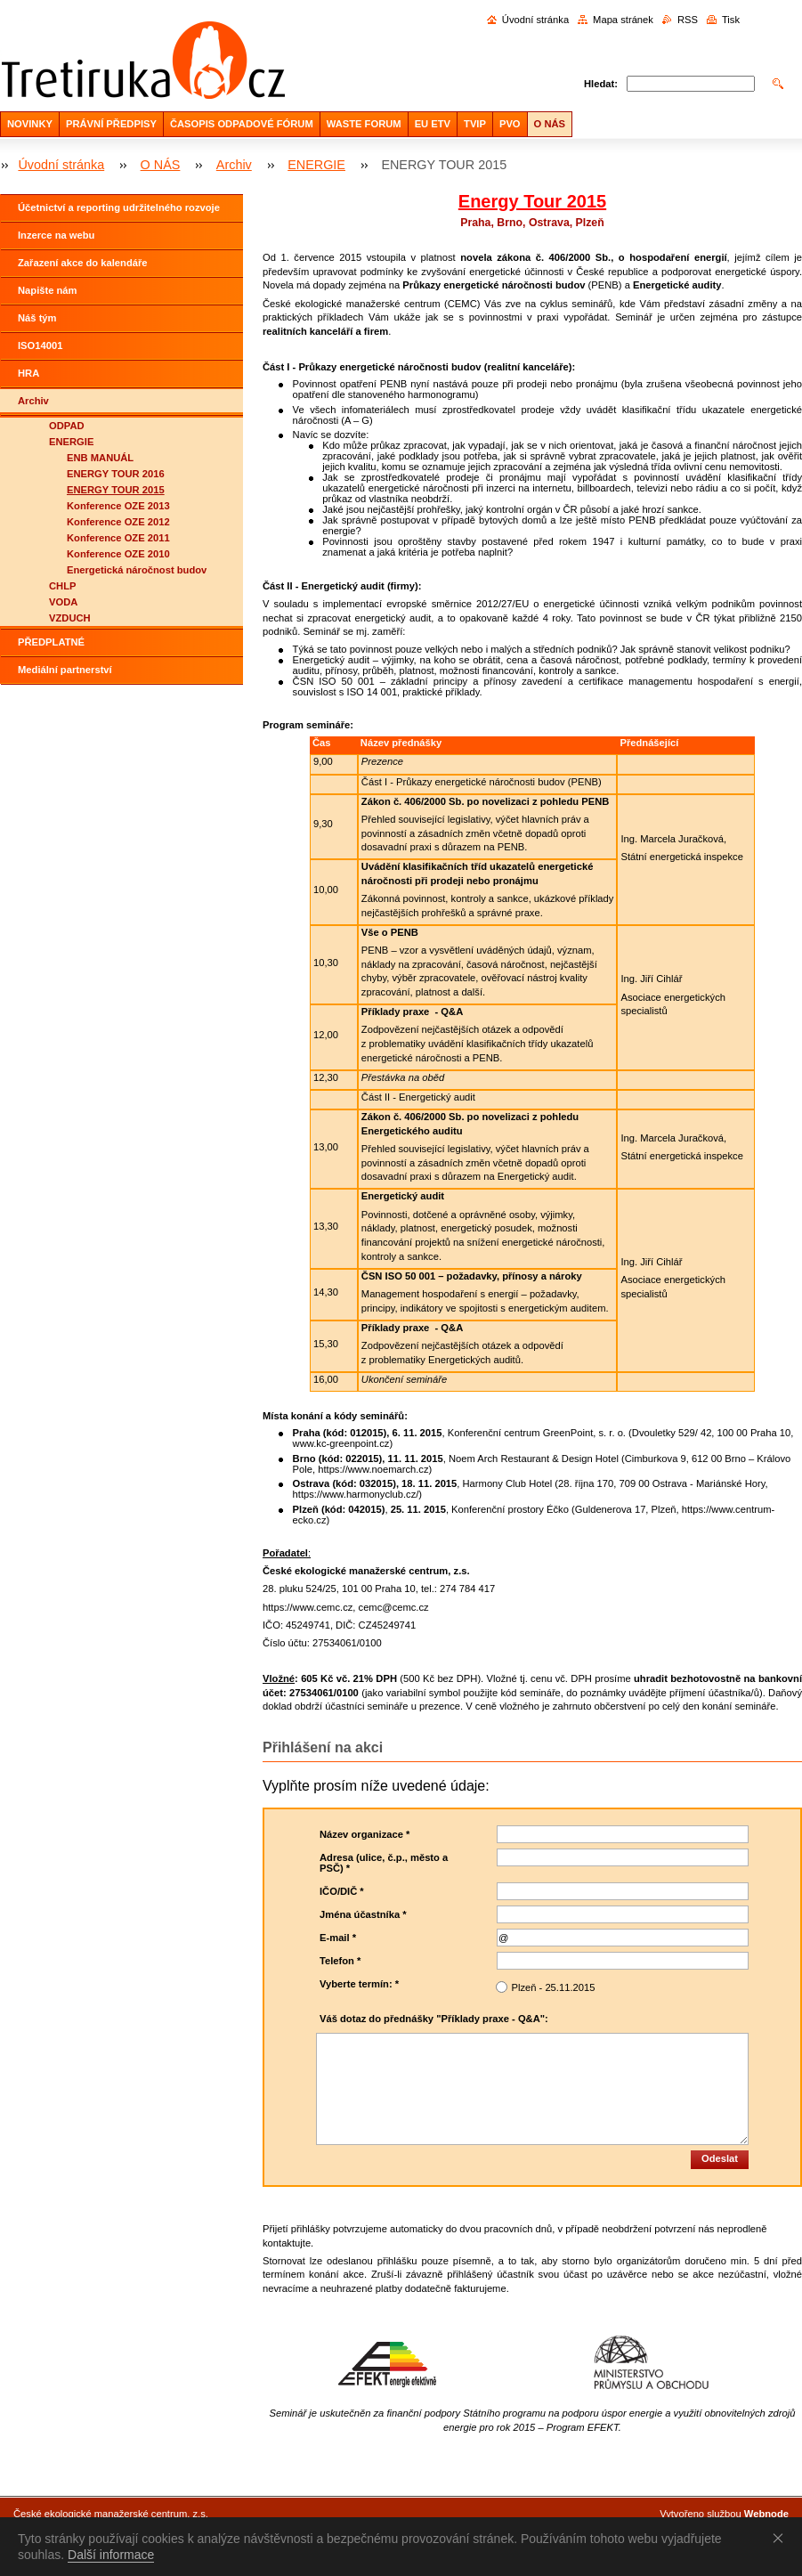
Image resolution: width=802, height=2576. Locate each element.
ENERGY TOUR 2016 (116, 473)
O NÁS (549, 123)
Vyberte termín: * (359, 1984)
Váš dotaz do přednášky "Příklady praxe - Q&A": (434, 2018)
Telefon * (340, 1960)
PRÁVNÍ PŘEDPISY (111, 123)
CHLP (62, 586)
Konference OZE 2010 (118, 554)
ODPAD (67, 425)
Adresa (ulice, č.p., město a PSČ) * (384, 1862)
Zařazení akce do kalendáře (83, 262)
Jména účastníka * (363, 1914)
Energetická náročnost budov (137, 570)
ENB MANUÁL (100, 457)
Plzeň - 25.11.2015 (553, 1987)
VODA (63, 602)
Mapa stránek (623, 19)
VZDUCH (70, 618)
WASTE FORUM (364, 123)
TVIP (475, 123)
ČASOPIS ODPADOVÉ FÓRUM (241, 123)
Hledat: (601, 83)
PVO (510, 123)
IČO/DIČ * (342, 1891)
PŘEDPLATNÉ (51, 642)
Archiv (234, 165)
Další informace (111, 2555)
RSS (687, 19)
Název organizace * (364, 1834)
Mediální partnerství (65, 669)
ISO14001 (40, 345)
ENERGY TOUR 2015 (116, 489)
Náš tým (37, 318)
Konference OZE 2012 (118, 521)
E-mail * (338, 1937)
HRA (28, 373)
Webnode (766, 2513)
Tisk (731, 19)
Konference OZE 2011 (118, 537)
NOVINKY (30, 123)
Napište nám (47, 290)
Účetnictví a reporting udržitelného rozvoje (119, 207)
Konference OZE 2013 (118, 505)
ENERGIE (316, 165)
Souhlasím (781, 2537)
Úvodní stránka (535, 19)
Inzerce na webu (56, 235)
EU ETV (432, 123)
